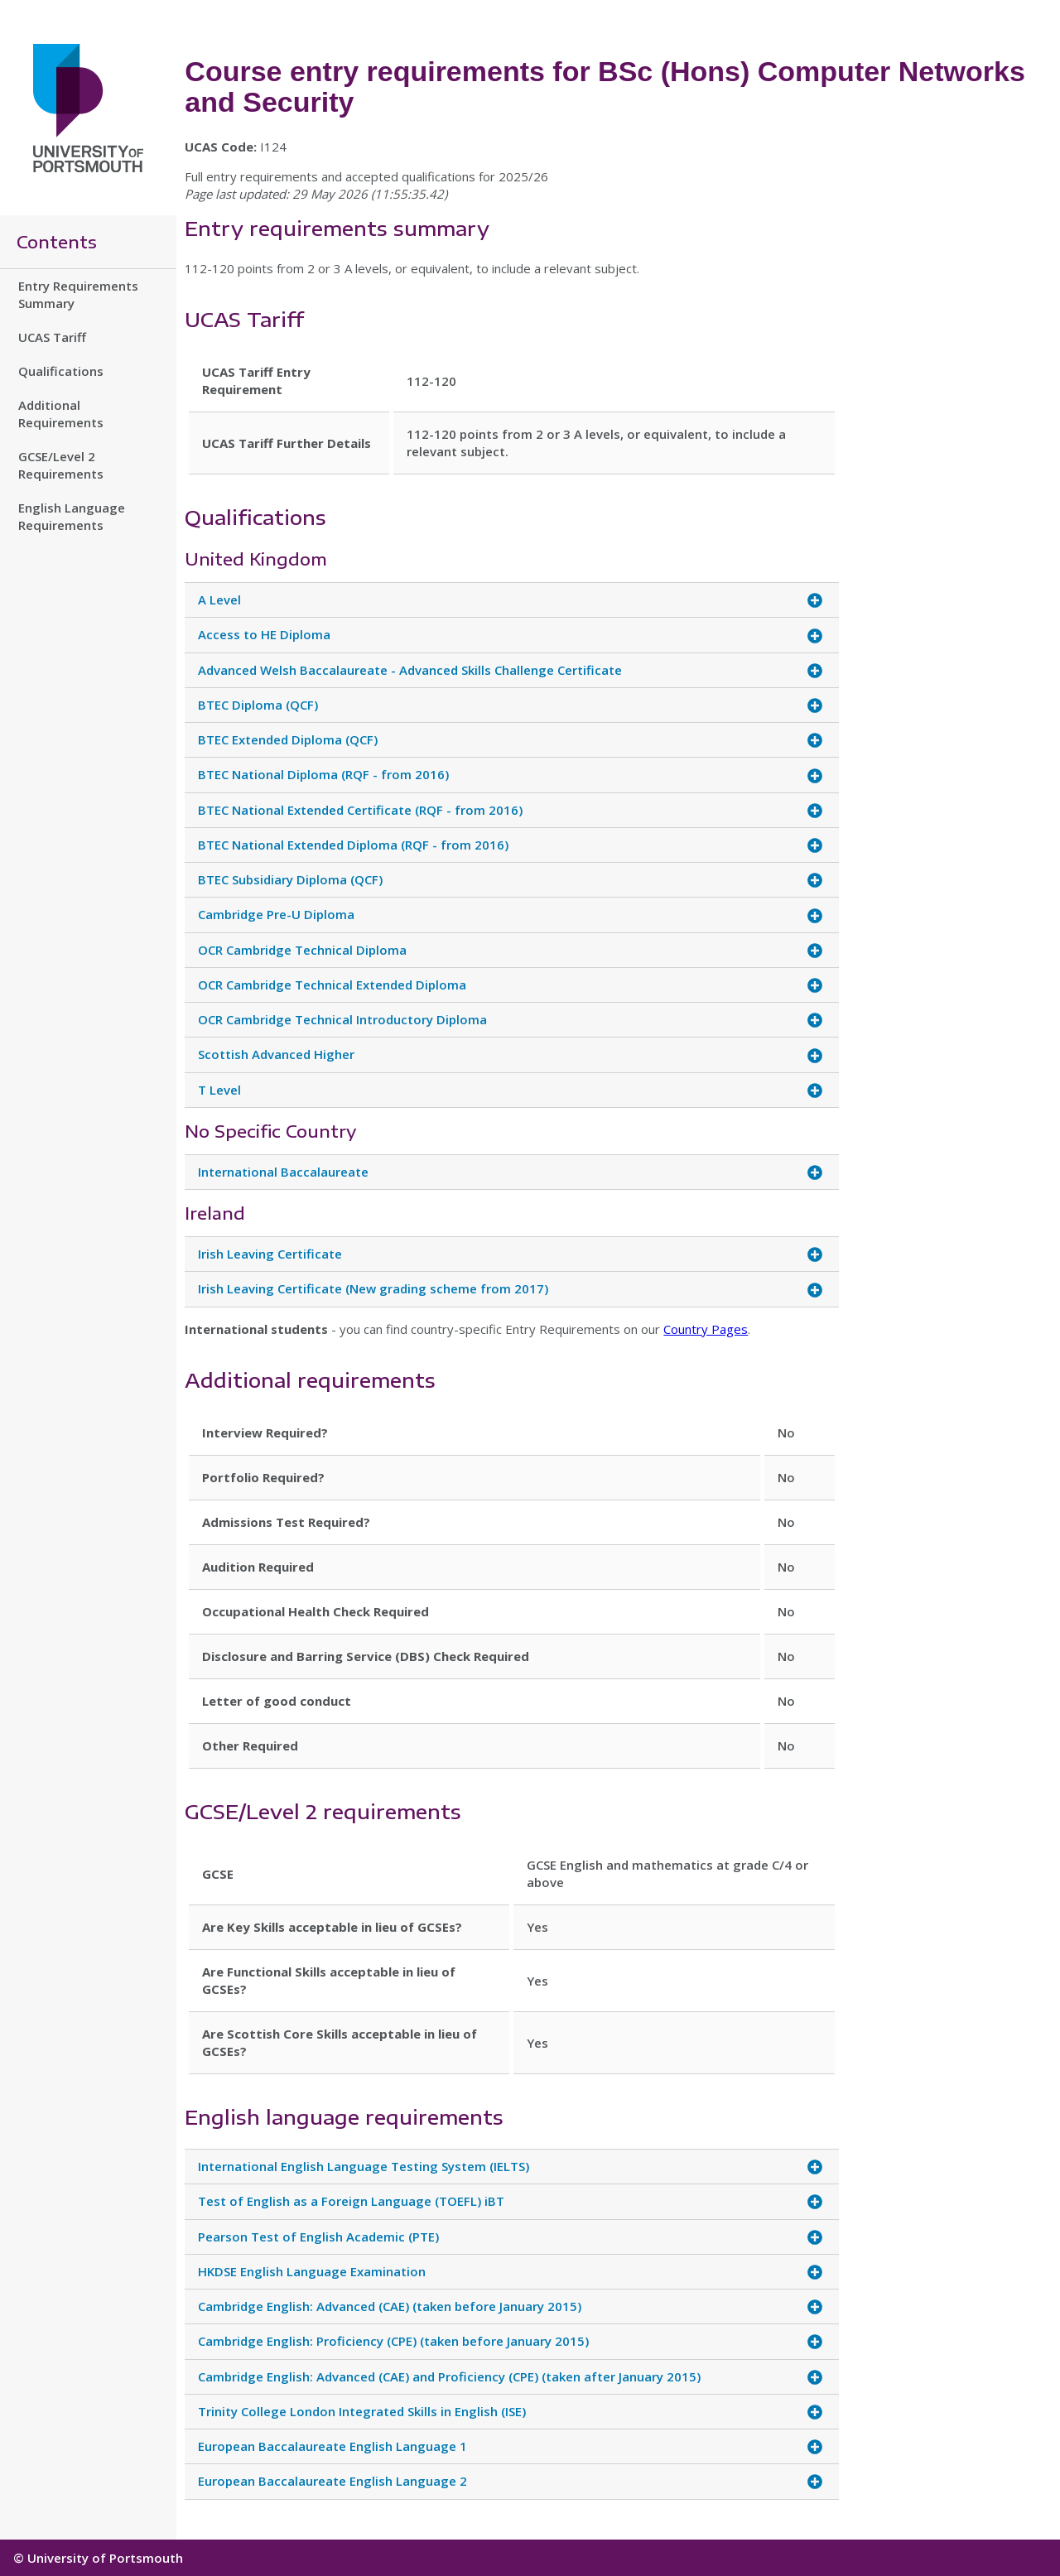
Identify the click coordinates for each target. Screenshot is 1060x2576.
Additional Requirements (61, 414)
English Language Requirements (71, 516)
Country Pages (705, 1329)
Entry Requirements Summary (78, 294)
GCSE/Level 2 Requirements (61, 465)
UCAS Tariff (52, 337)
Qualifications (61, 371)
